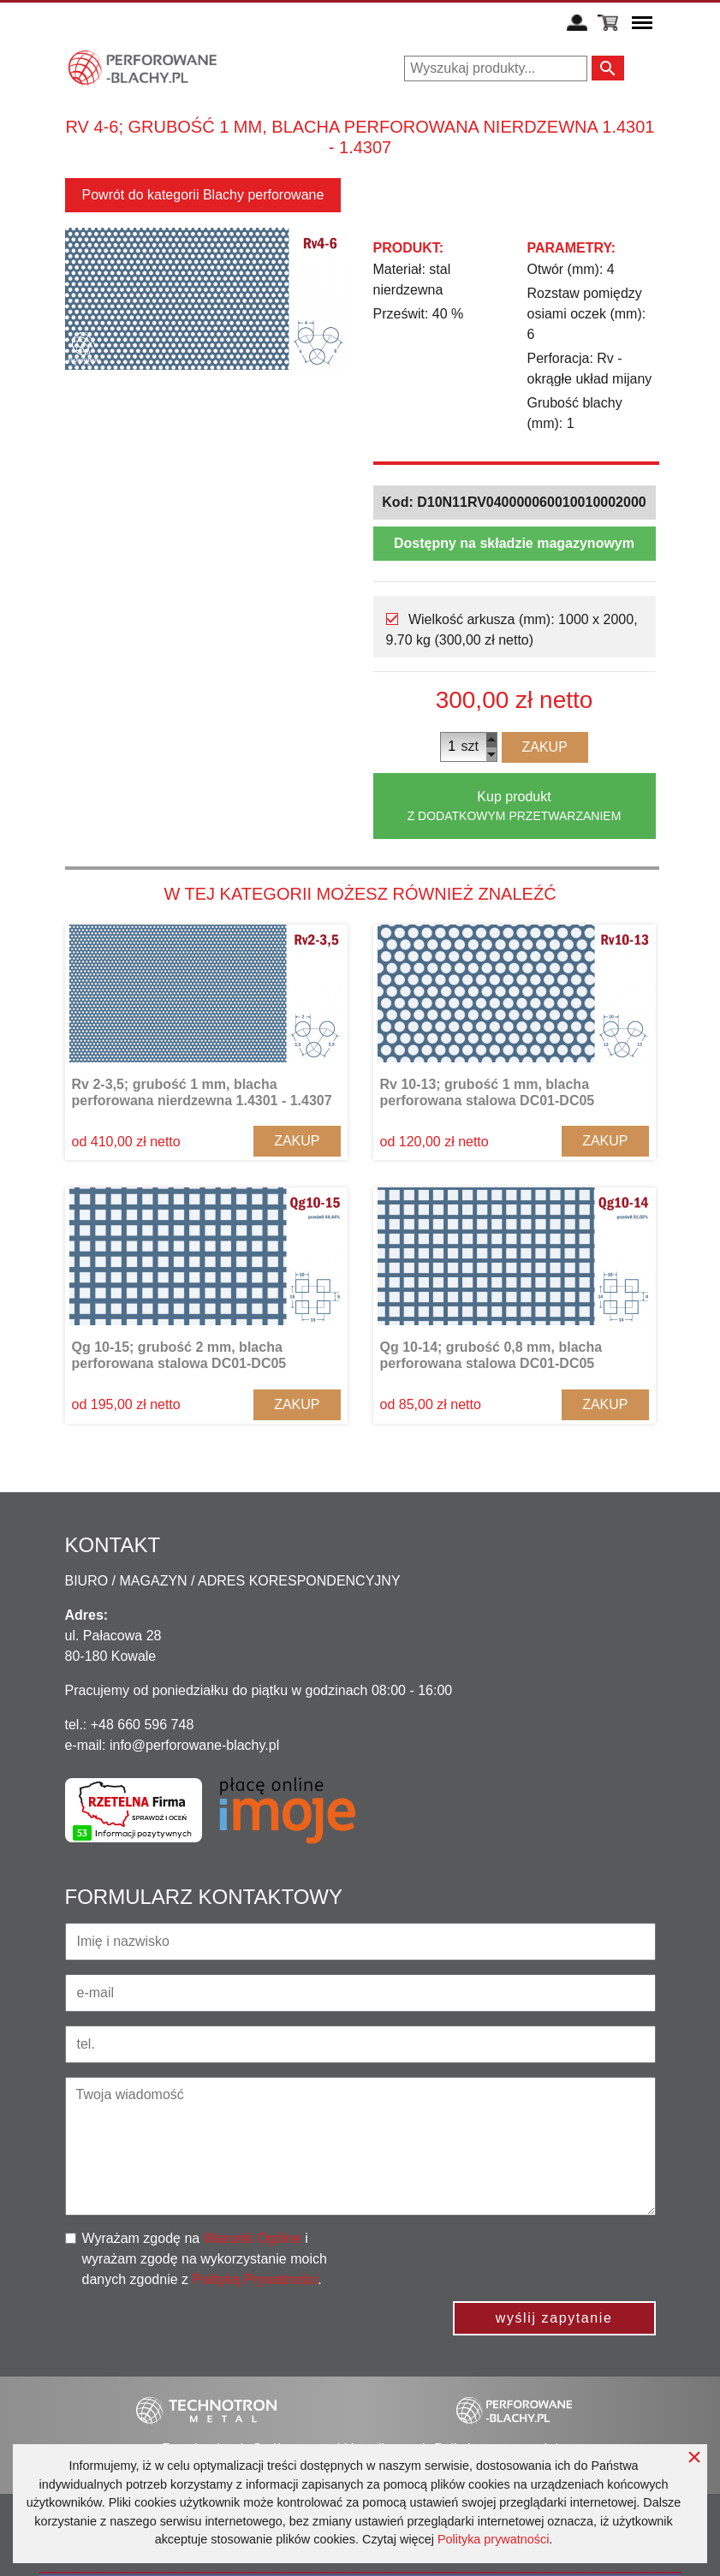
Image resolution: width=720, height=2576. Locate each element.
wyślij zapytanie (554, 2318)
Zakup (545, 747)
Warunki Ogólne (252, 2238)
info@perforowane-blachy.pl (194, 1745)
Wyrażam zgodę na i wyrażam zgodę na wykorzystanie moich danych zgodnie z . (204, 2259)
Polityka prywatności (493, 2539)
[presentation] (526, 2261)
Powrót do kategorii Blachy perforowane (203, 194)
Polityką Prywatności (255, 2279)
